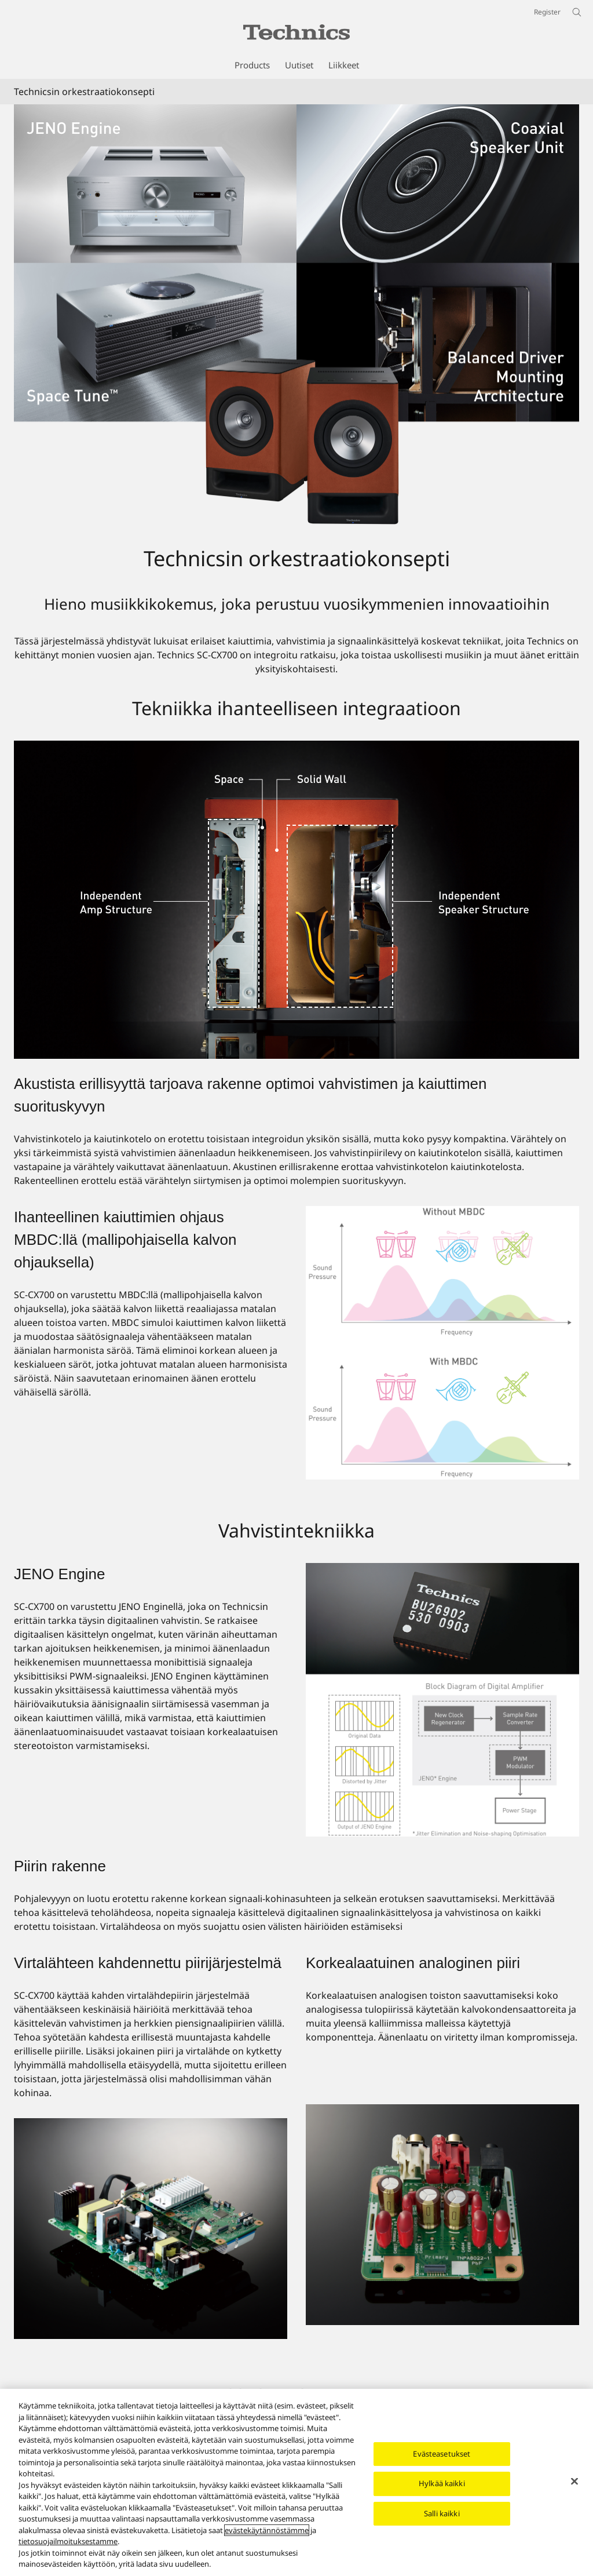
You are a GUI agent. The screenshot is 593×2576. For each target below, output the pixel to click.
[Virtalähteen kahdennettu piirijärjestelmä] (150, 2228)
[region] (296, 2482)
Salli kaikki (442, 2513)
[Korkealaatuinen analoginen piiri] (442, 2214)
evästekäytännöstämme (267, 2530)
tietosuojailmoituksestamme (68, 2541)
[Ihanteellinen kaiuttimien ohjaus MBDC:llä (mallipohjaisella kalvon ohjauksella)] (442, 1343)
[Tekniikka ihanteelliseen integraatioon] (296, 900)
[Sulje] (574, 2481)
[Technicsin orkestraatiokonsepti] (296, 314)
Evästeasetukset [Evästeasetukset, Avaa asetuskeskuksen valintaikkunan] (441, 2454)
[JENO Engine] (442, 1700)
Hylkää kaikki (442, 2483)
